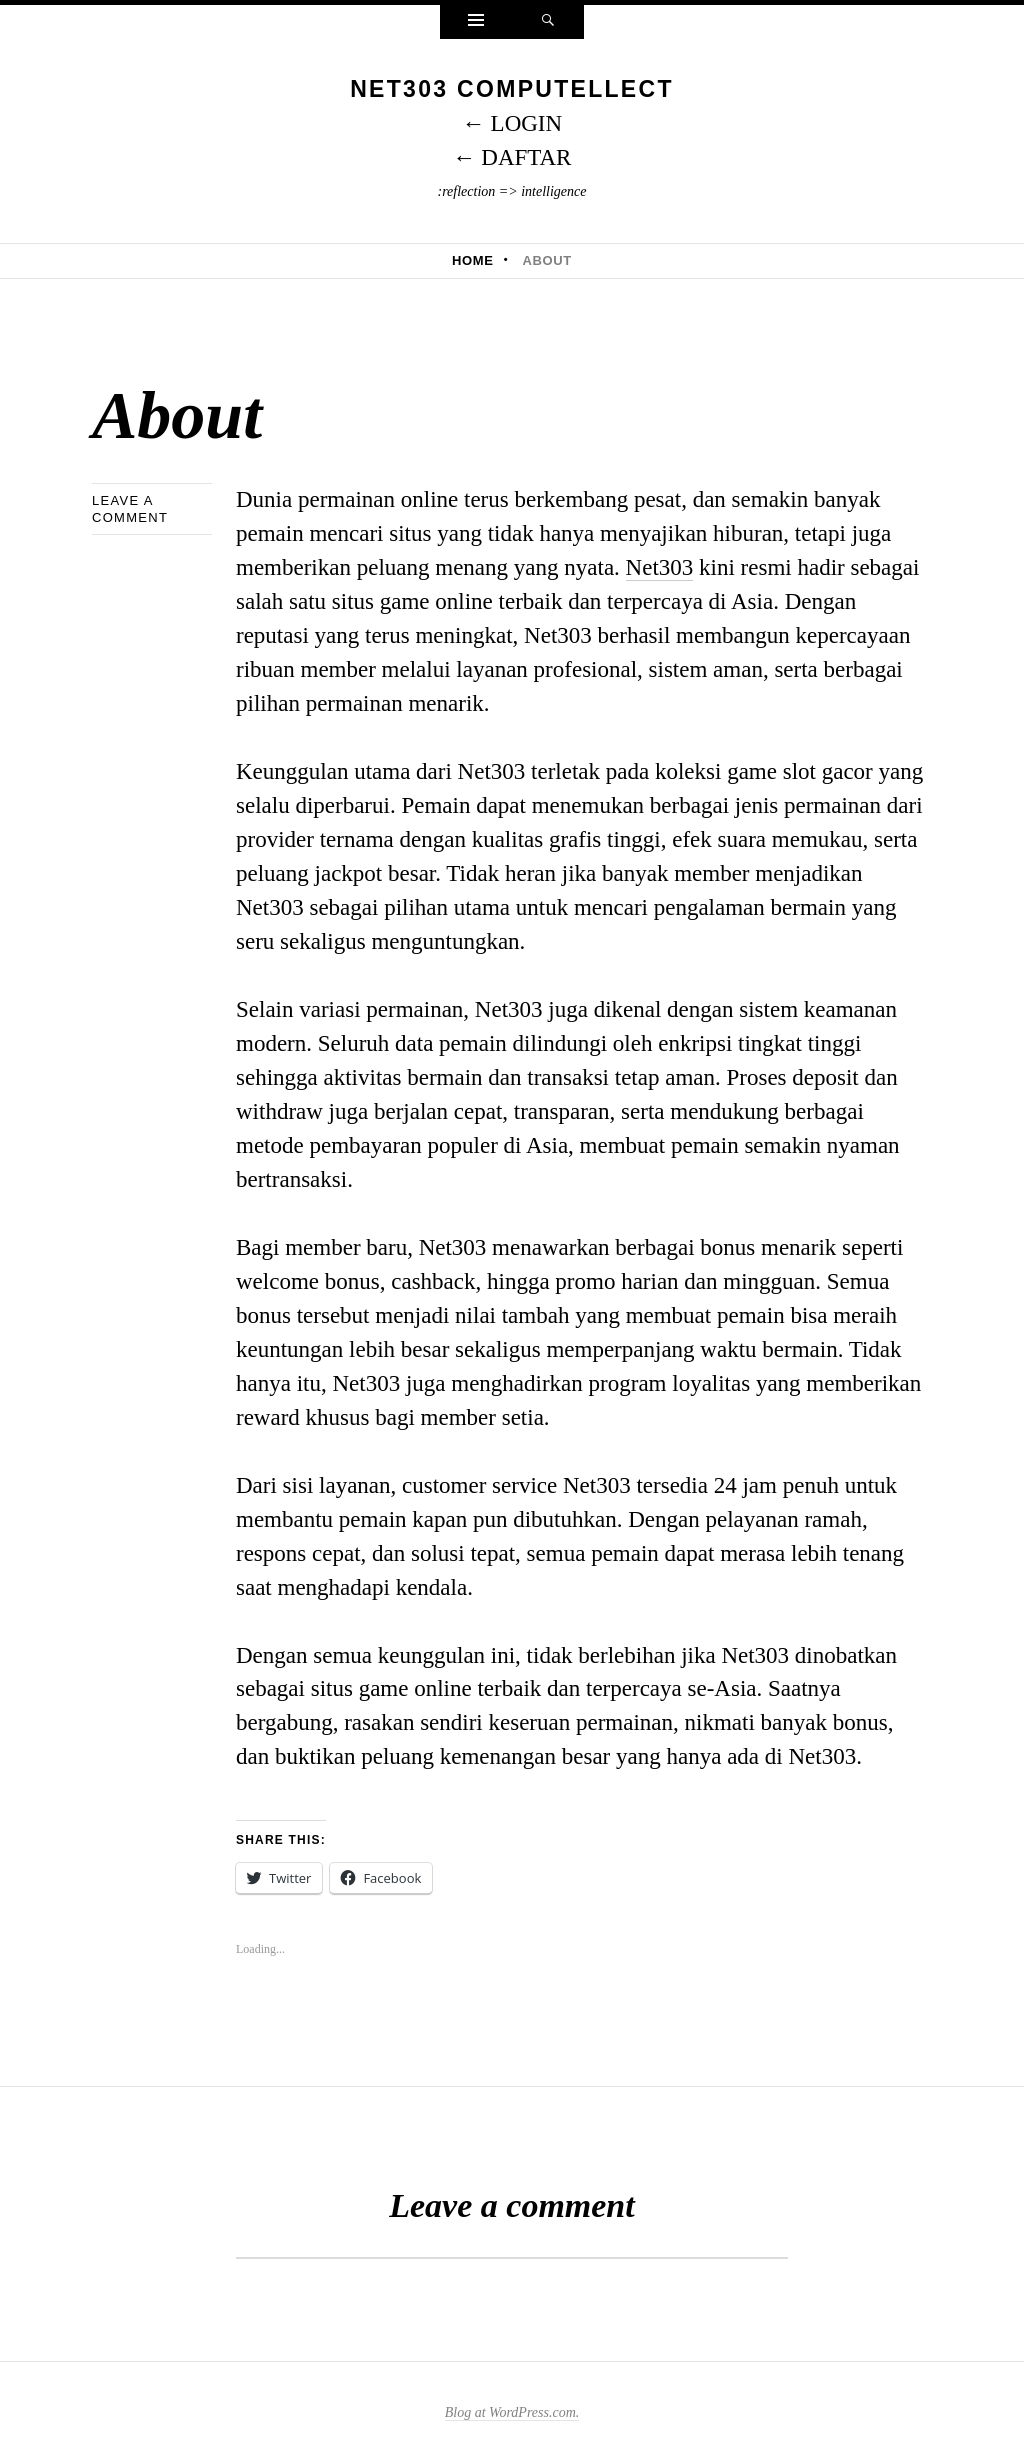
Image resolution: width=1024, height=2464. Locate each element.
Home (473, 260)
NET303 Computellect (512, 89)
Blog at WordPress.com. (512, 2412)
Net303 (660, 567)
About (546, 260)
